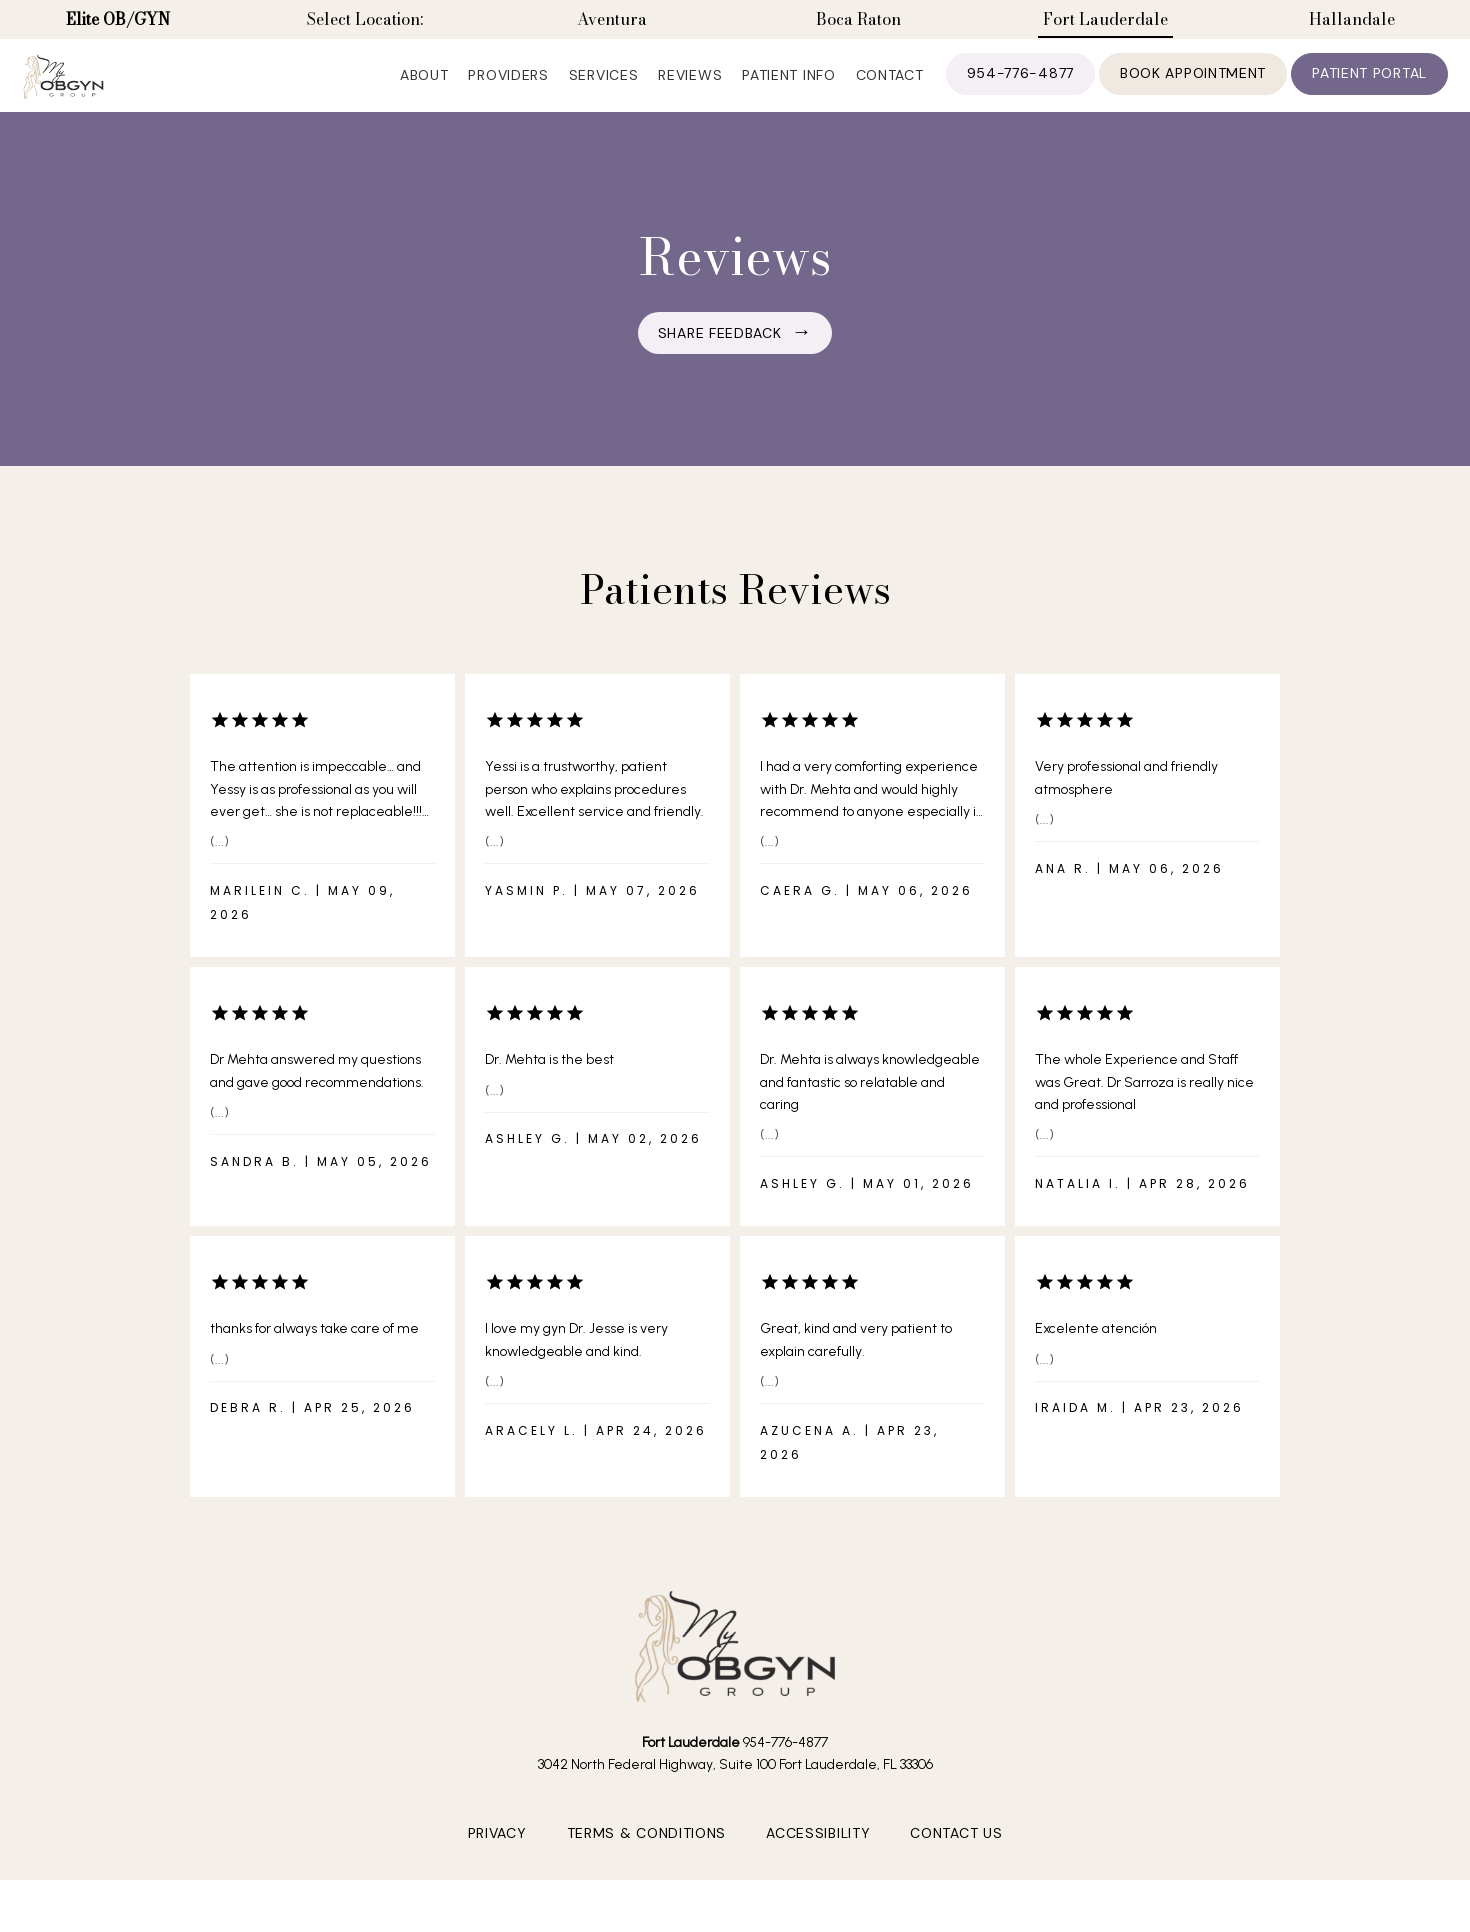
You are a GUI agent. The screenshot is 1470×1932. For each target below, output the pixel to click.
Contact (890, 90)
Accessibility (818, 1869)
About (424, 90)
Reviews (690, 90)
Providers (508, 90)
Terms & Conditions (647, 1869)
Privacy (497, 1869)
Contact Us (956, 1869)
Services (604, 90)
